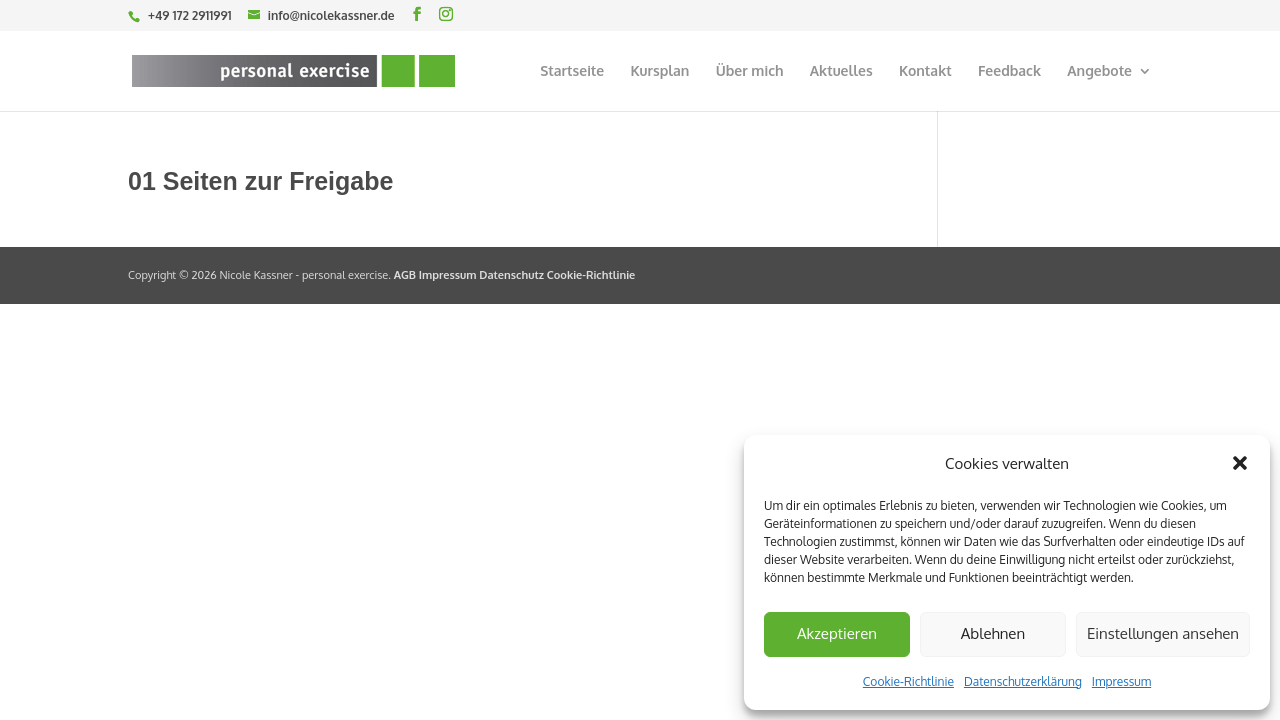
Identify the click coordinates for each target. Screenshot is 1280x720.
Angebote (1099, 71)
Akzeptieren (837, 633)
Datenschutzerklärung (1023, 681)
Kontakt (925, 71)
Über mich (750, 71)
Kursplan (659, 71)
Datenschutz (511, 275)
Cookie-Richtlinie (908, 681)
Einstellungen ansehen (1163, 633)
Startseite (572, 71)
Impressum (1121, 681)
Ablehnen (993, 633)
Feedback (1009, 71)
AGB (405, 275)
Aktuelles (841, 71)
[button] (1240, 463)
